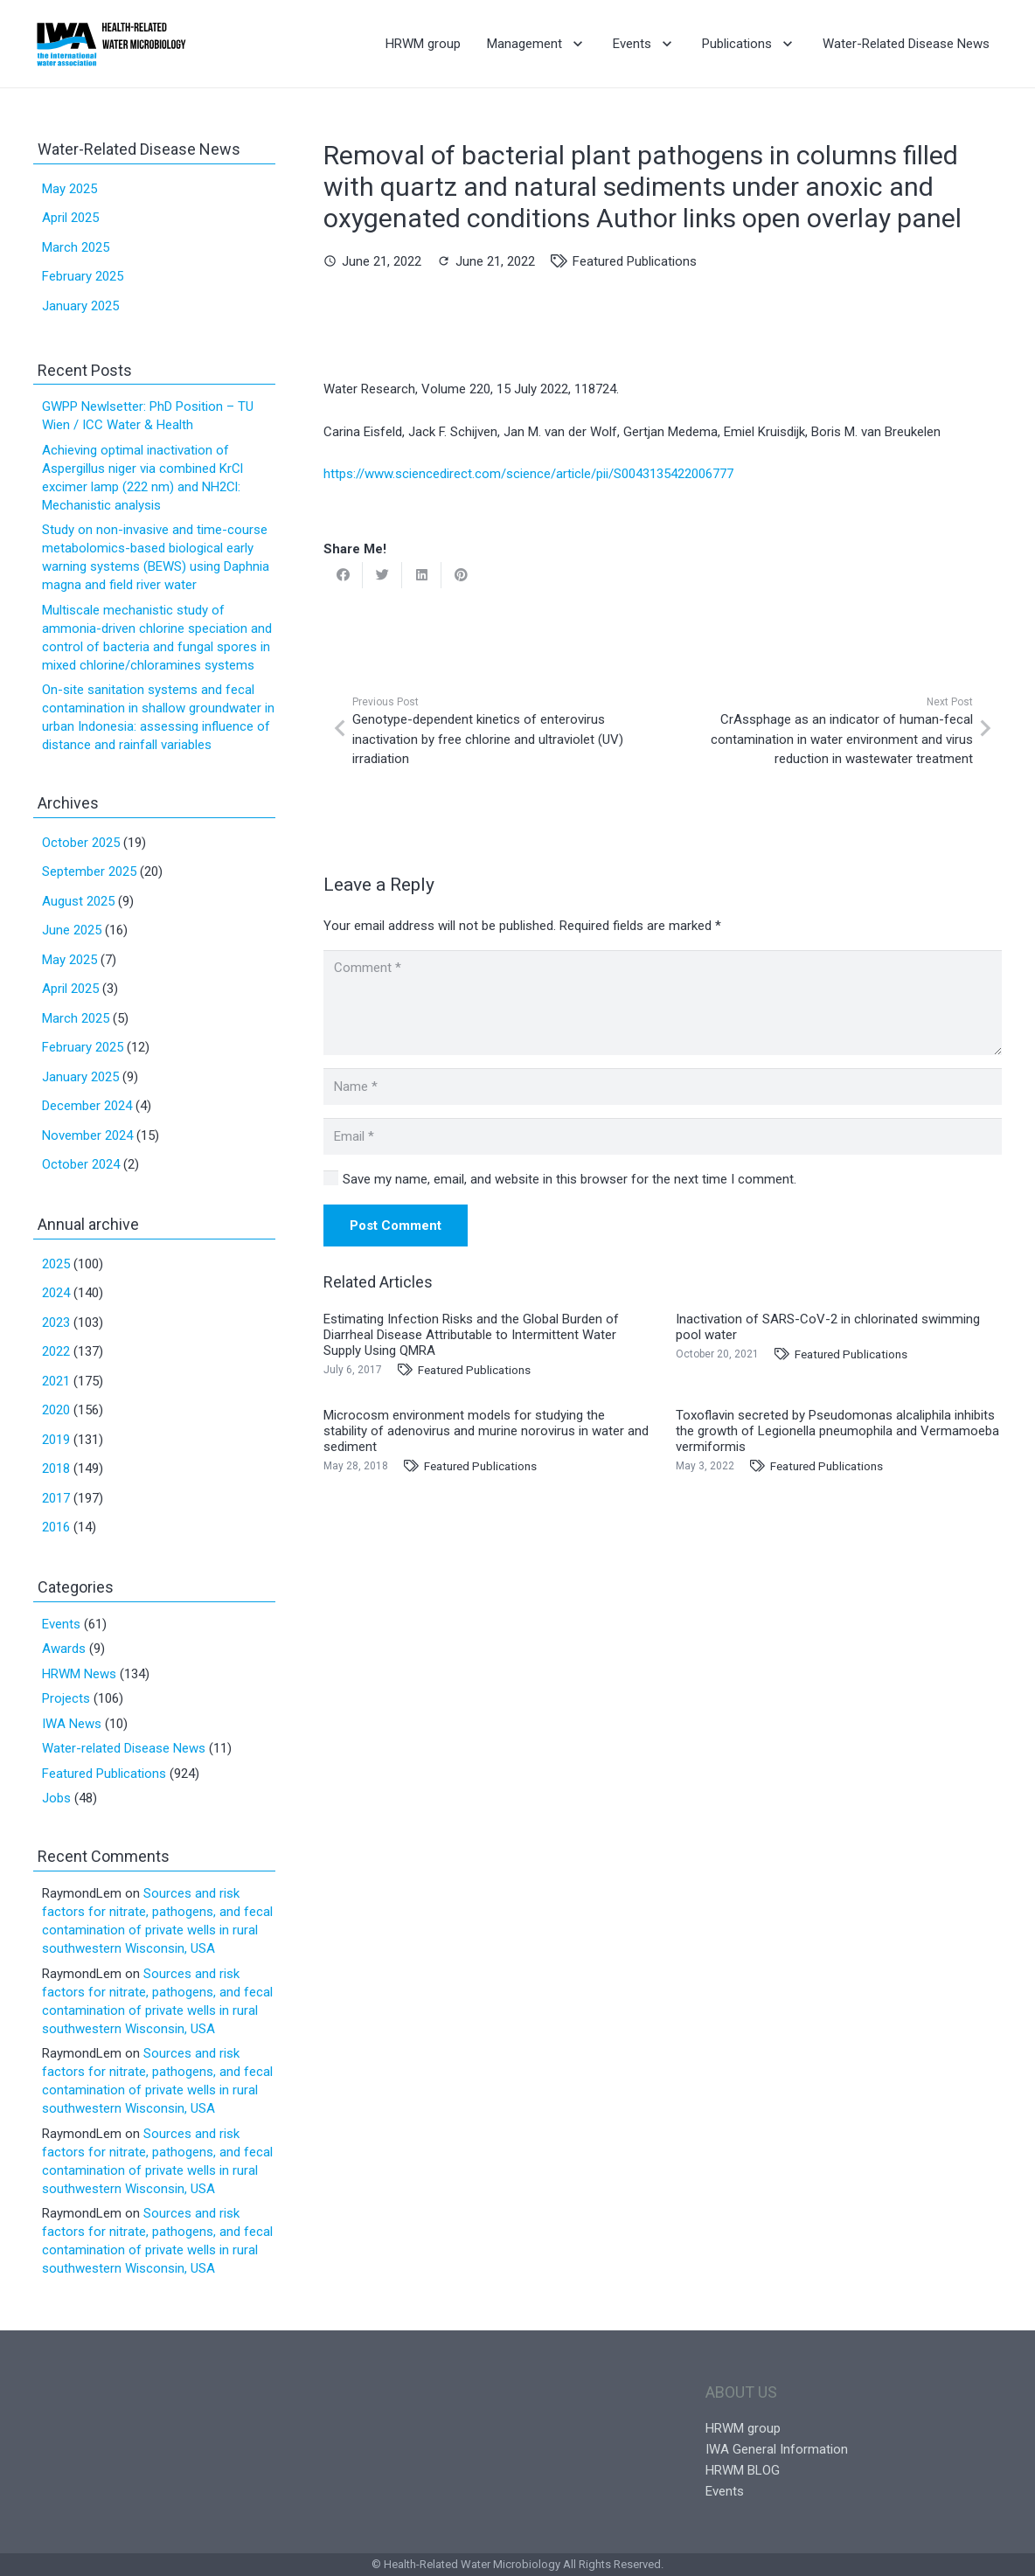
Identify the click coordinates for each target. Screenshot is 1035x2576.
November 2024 (87, 1135)
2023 (56, 1322)
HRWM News (79, 1674)
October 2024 (81, 1164)
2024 (56, 1293)
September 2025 (89, 871)
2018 (56, 1468)
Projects (66, 1698)
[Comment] (662, 1002)
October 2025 (81, 843)
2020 (56, 1410)
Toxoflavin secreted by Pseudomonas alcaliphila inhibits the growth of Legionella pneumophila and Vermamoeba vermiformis (837, 1431)
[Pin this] (461, 575)
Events (61, 1624)
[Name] (662, 1086)
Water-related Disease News (123, 1748)
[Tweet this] (382, 575)
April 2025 (70, 218)
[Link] (111, 43)
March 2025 (75, 247)
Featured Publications (635, 261)
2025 (56, 1264)
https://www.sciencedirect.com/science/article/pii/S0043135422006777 (528, 474)
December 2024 (87, 1106)
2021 (56, 1381)
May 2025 (69, 189)
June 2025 (71, 930)
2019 (56, 1440)
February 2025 (82, 276)
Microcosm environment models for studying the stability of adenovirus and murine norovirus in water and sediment (486, 1431)
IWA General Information (776, 2449)
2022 (56, 1351)
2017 (56, 1498)
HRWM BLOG (742, 2470)
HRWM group (743, 2428)
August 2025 (78, 901)
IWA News (71, 1724)
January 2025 (80, 306)
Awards (64, 1648)
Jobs (56, 1798)
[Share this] (343, 575)
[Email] (662, 1136)
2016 (56, 1527)
